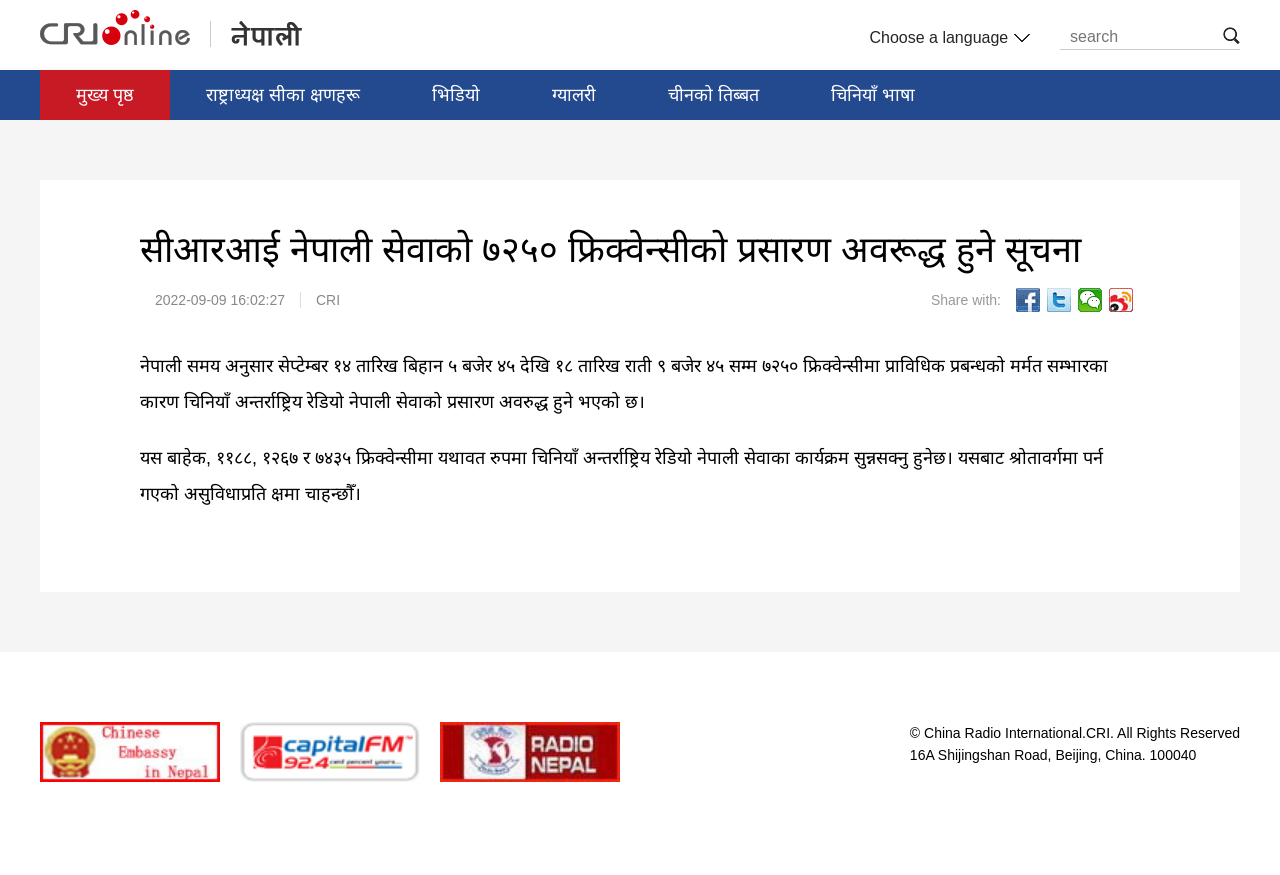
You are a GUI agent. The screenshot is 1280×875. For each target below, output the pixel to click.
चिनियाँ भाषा (873, 95)
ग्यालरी (574, 95)
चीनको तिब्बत (713, 95)
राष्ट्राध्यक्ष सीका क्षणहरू (283, 95)
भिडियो (456, 95)
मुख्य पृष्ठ (105, 95)
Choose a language (947, 38)
